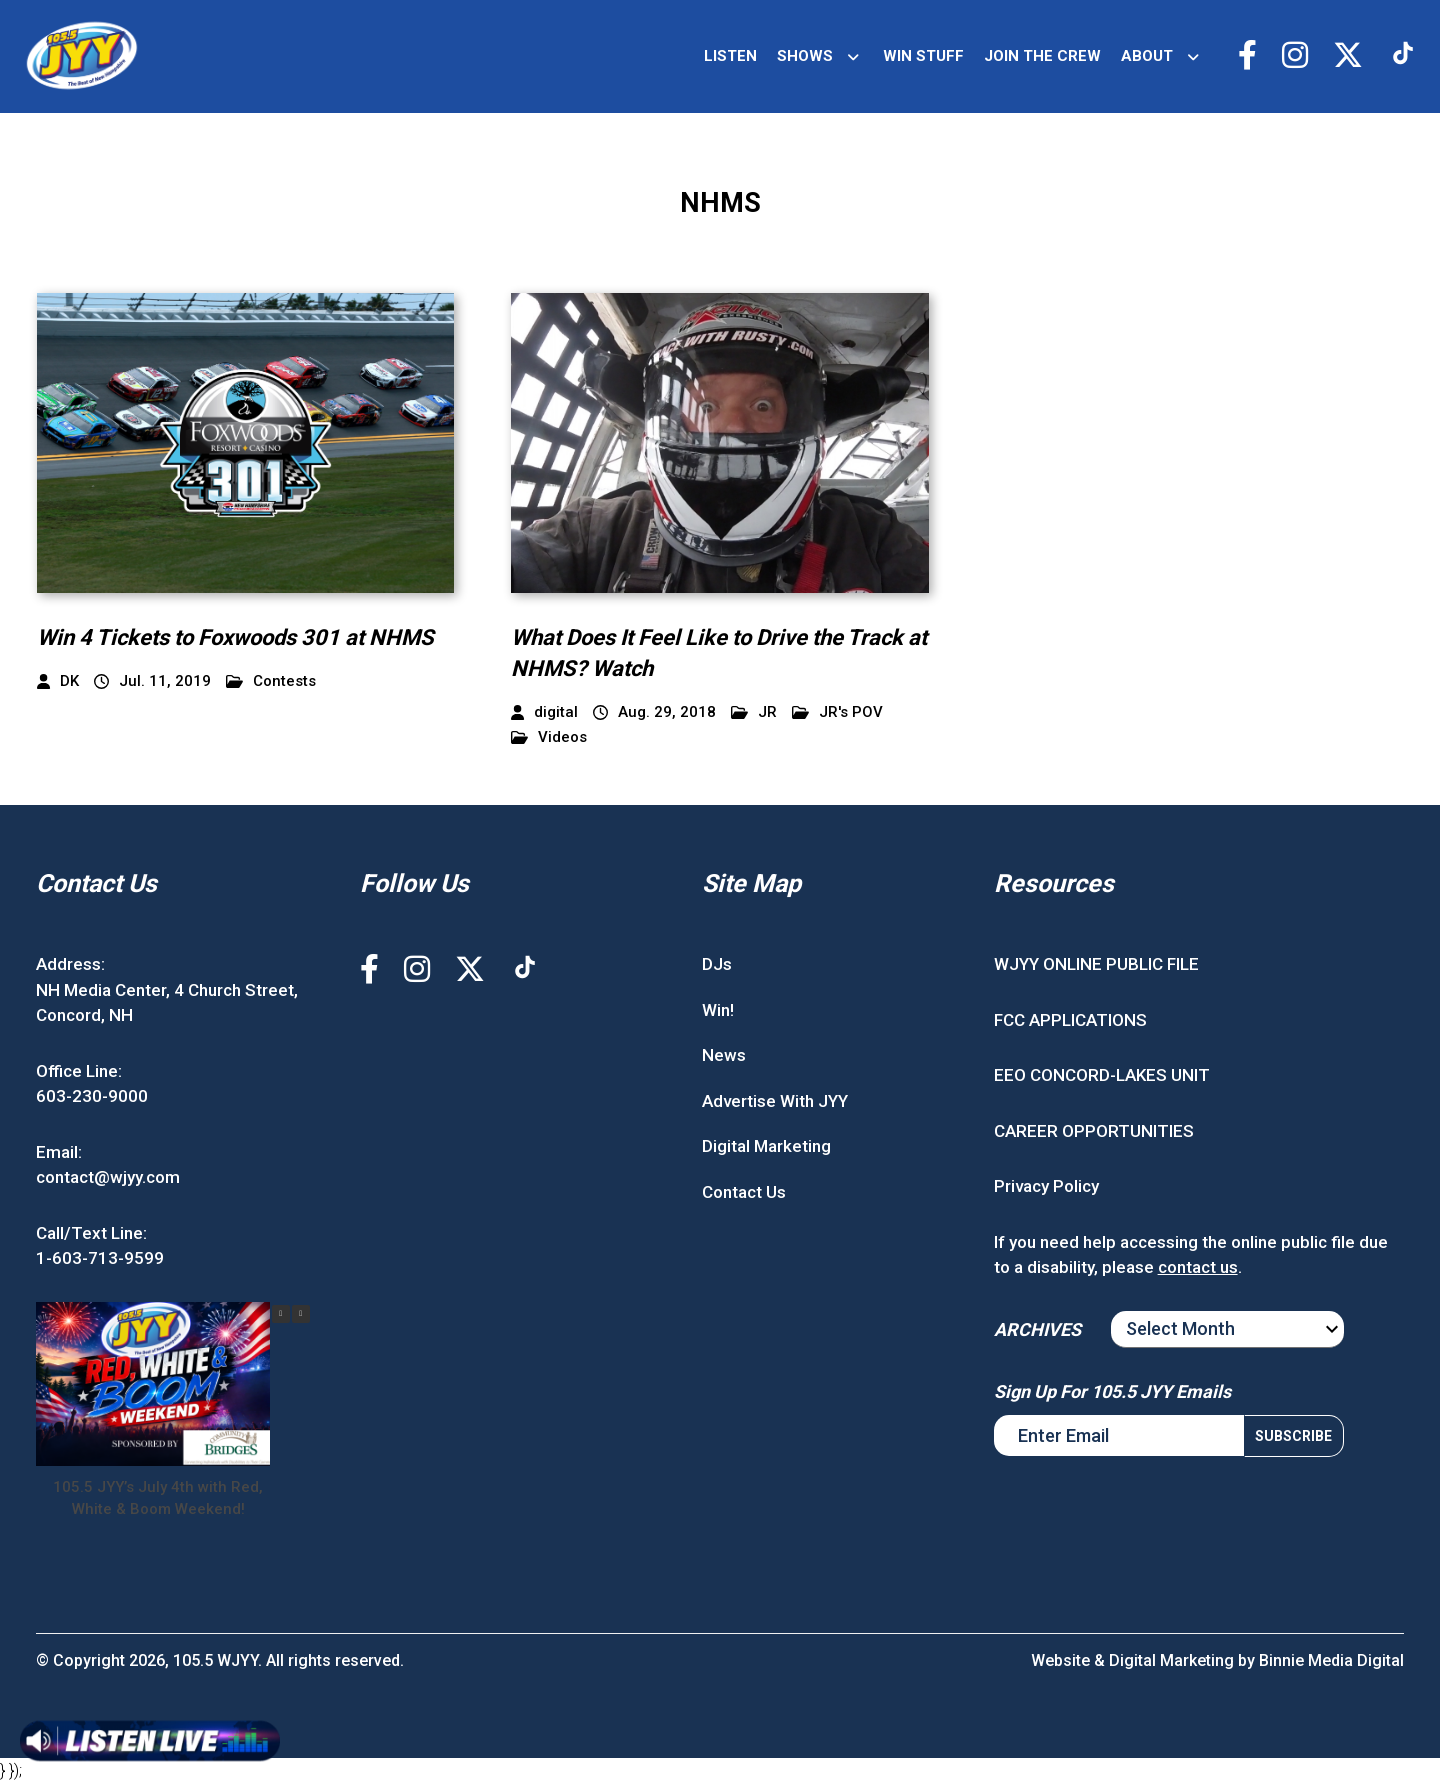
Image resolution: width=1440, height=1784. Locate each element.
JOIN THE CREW (1042, 56)
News (724, 1055)
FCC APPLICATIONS (1070, 1020)
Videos (549, 737)
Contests (271, 681)
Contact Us (744, 1192)
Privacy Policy (1046, 1186)
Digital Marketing (766, 1146)
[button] (301, 1314)
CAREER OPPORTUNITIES (1094, 1131)
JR (754, 712)
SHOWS (805, 56)
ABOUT (1147, 56)
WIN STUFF (923, 56)
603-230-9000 (92, 1096)
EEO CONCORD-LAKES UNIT (1102, 1075)
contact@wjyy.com (108, 1177)
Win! (718, 1010)
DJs (717, 964)
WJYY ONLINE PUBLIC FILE (1096, 964)
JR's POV (837, 712)
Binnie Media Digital (1331, 1660)
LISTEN (730, 56)
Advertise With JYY (775, 1101)
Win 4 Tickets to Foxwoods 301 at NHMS (235, 637)
